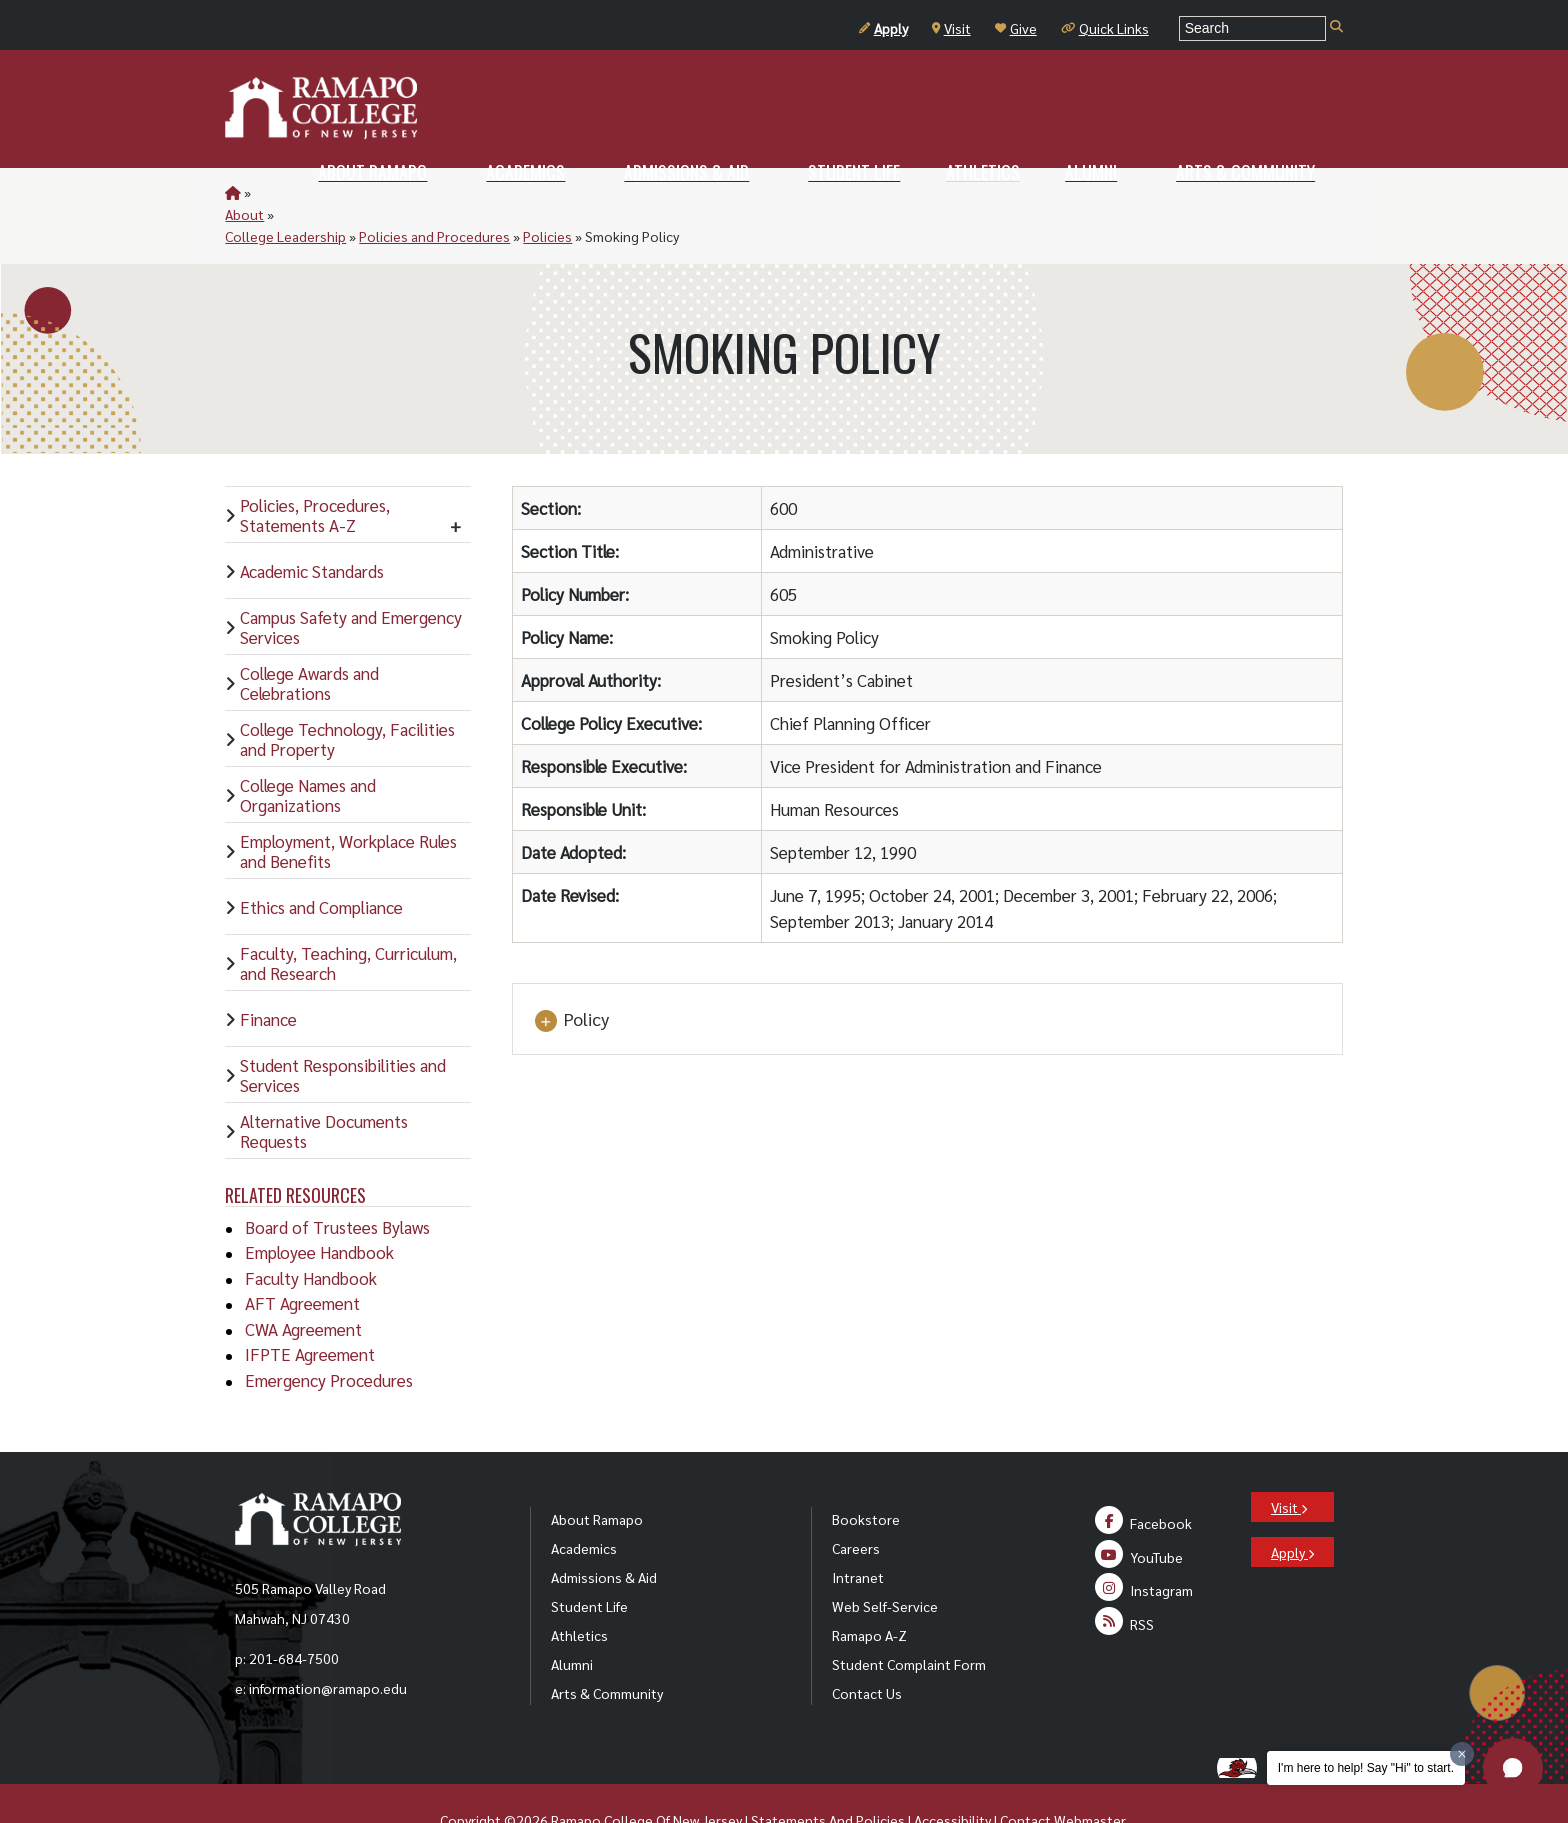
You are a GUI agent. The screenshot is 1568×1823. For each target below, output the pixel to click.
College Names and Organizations (308, 751)
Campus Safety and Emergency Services (351, 583)
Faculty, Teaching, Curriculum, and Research (348, 919)
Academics (584, 1504)
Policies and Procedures (515, 192)
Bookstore (866, 1475)
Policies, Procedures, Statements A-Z (315, 471)
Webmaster (1089, 1776)
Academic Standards (312, 527)
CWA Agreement (303, 1285)
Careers (856, 1504)
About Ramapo (597, 1475)
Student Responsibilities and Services (343, 1031)
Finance (268, 975)
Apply (883, 28)
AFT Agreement (302, 1259)
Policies (628, 192)
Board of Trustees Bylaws (337, 1183)
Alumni (572, 1620)
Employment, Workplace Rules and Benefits (348, 807)
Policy (571, 976)
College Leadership (366, 192)
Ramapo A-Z (869, 1591)
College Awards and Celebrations (309, 639)
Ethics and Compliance (321, 863)
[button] (1513, 1768)
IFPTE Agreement (310, 1310)
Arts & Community (607, 1649)
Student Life (589, 1562)
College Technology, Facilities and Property (347, 695)
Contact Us (867, 1649)
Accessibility (952, 1776)
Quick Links (1105, 28)
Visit (951, 28)
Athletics (579, 1591)
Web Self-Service (885, 1562)
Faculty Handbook (311, 1234)
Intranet (858, 1533)
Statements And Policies (828, 1776)
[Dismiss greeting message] (1462, 1754)
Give (1016, 28)
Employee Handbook (319, 1208)
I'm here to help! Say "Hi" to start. (1366, 1768)
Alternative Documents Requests (324, 1087)
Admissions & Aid (604, 1533)
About (273, 192)
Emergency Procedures (329, 1336)
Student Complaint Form (909, 1620)
